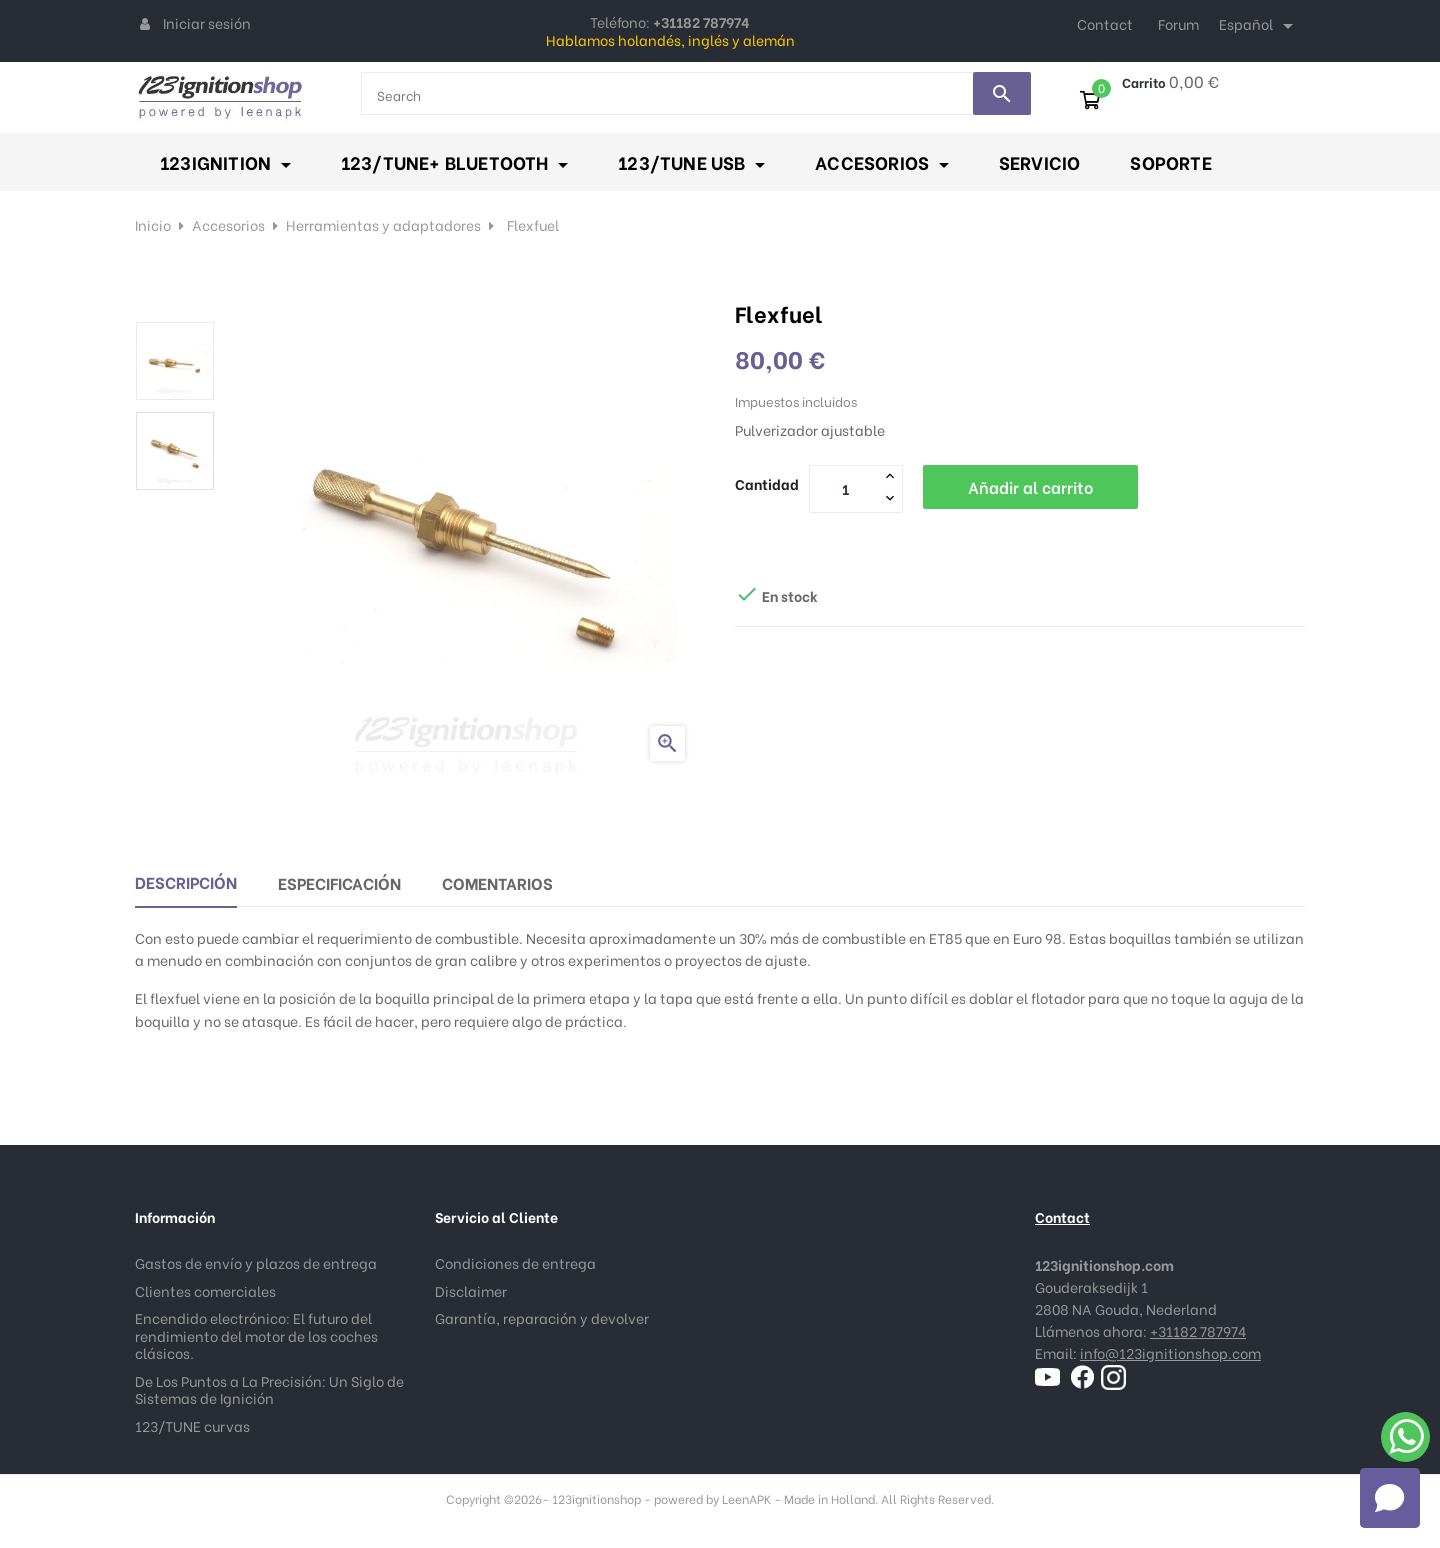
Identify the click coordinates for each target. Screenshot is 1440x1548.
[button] (1390, 1498)
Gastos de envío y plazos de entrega (256, 1262)
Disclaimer (471, 1290)
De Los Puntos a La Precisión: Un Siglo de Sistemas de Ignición (269, 1389)
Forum (1178, 23)
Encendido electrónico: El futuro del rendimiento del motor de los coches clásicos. (256, 1335)
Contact (1105, 23)
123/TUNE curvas (192, 1425)
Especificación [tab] (339, 882)
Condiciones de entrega (515, 1262)
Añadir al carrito (1030, 486)
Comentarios (497, 882)
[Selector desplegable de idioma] (1259, 26)
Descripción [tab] (186, 881)
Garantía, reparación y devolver (542, 1317)
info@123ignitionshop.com (1170, 1352)
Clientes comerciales (205, 1290)
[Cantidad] (845, 488)
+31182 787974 (1198, 1330)
